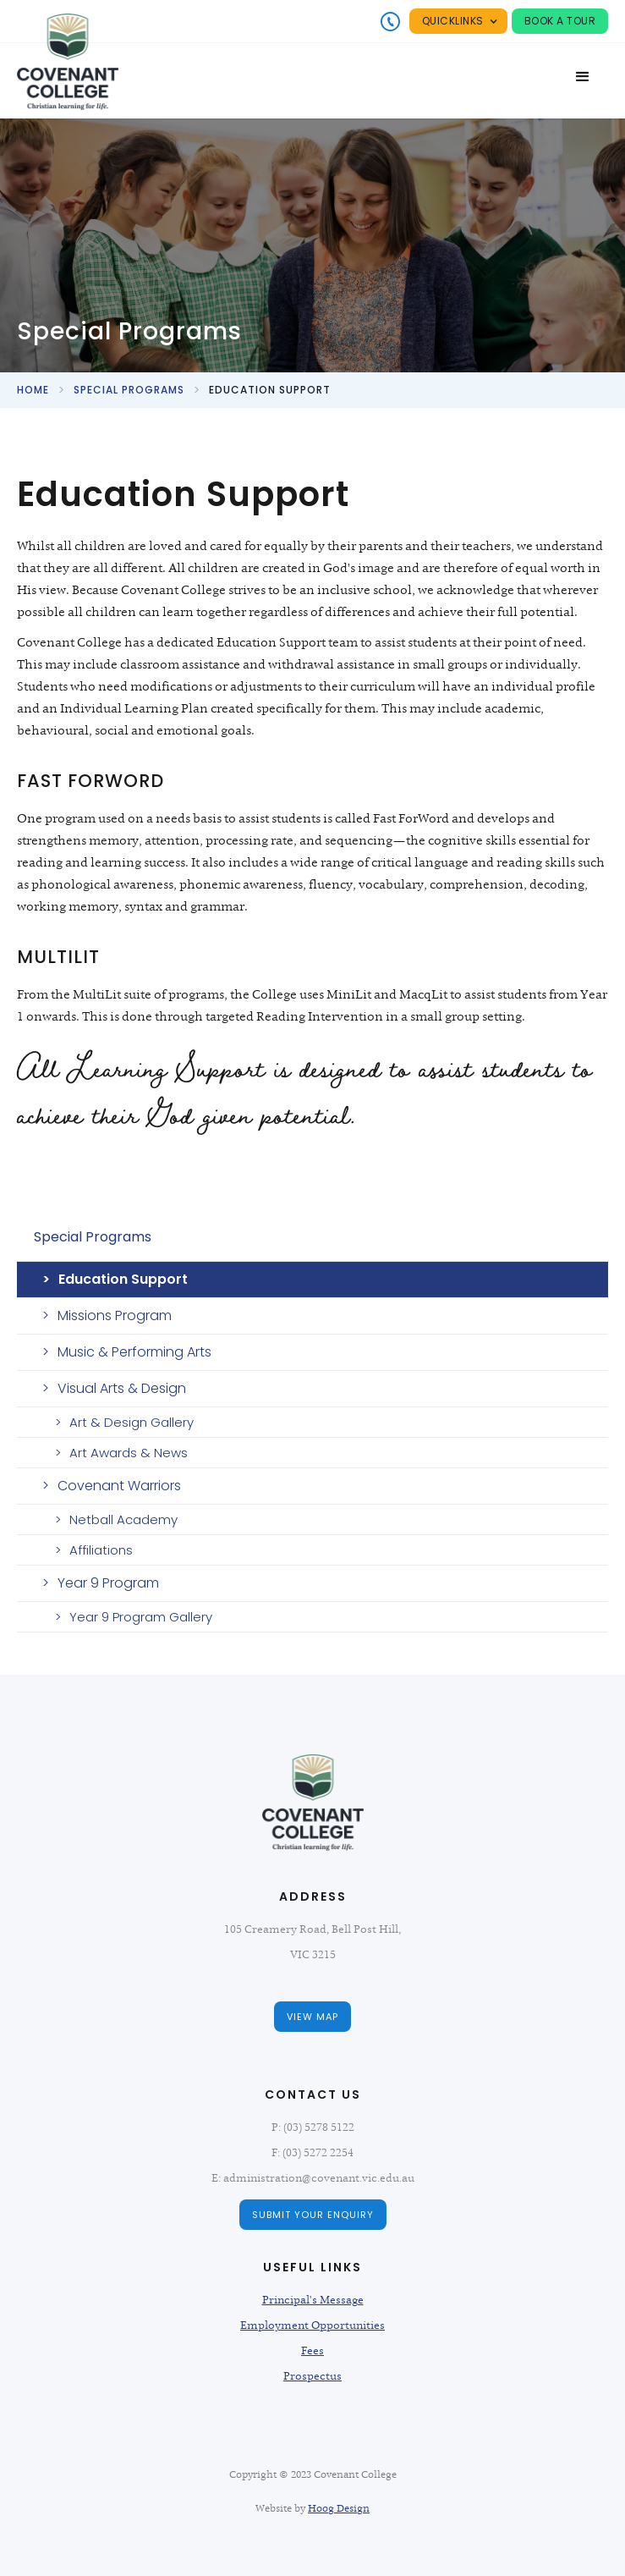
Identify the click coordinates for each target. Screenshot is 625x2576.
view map (312, 2016)
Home (33, 390)
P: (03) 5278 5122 (312, 2127)
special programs (129, 390)
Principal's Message (313, 2300)
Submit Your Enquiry (313, 2214)
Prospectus (312, 2376)
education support (270, 390)
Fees (312, 2351)
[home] (67, 62)
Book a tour (560, 21)
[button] (458, 21)
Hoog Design (339, 2508)
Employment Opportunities (312, 2325)
